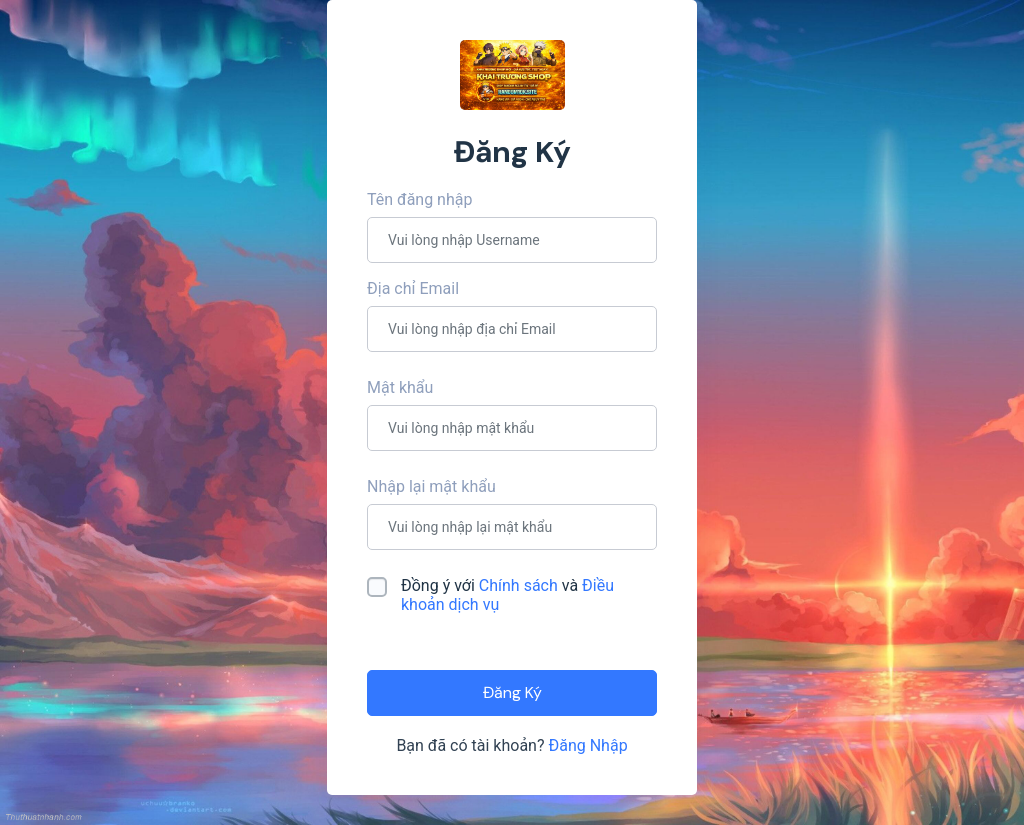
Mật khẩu (400, 387)
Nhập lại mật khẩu (431, 486)
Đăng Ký (512, 692)
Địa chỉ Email (413, 288)
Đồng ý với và (507, 595)
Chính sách (520, 585)
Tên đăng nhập (419, 199)
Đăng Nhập (587, 745)
